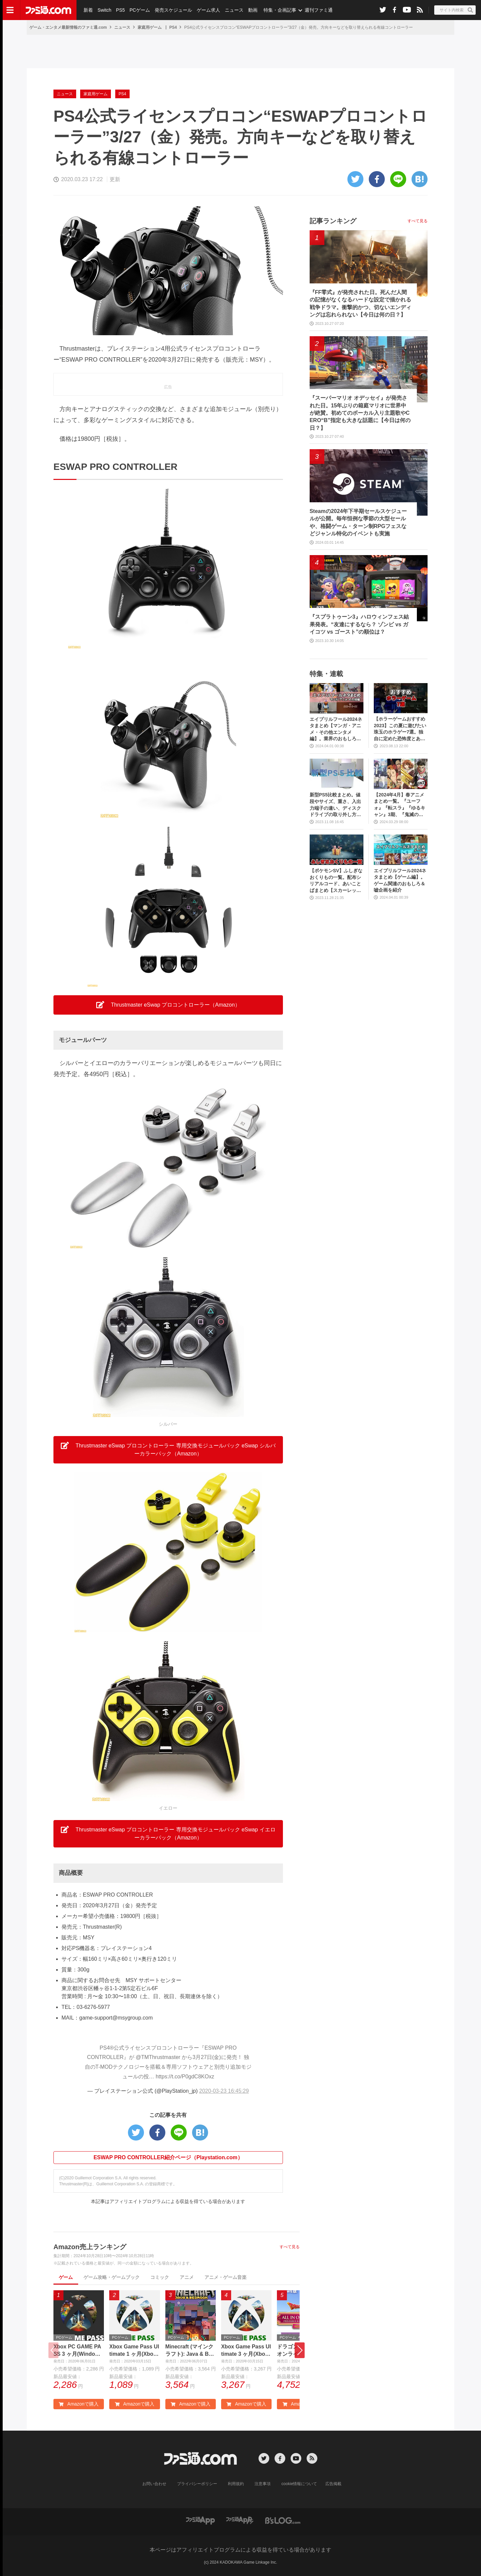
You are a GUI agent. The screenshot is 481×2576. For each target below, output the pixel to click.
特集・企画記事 (279, 10)
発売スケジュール (173, 10)
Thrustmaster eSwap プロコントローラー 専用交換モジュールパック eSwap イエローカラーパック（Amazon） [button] (168, 1832)
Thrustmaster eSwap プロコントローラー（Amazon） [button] (168, 1005)
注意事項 (263, 2483)
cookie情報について (299, 2483)
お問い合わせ (155, 2483)
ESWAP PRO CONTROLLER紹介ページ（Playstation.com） (168, 2157)
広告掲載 (333, 2483)
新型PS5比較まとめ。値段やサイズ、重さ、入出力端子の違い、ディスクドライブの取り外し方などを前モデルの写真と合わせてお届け (335, 805)
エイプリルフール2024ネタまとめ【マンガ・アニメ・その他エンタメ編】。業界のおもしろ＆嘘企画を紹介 (336, 729)
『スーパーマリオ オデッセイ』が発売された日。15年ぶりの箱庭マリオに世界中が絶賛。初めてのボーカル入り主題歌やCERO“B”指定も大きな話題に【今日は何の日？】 (360, 413)
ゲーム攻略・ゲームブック (112, 2277)
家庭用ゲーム (150, 27)
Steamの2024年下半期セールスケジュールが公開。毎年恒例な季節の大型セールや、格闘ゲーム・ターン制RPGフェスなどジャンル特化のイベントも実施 (358, 522)
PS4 (173, 27)
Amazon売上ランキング (89, 2246)
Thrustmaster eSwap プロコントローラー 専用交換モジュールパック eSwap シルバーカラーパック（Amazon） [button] (168, 1448)
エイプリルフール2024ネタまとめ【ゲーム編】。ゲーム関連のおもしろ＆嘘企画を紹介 (400, 880)
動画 (252, 10)
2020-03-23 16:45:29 (224, 2091)
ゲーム (66, 2277)
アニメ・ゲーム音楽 (225, 2277)
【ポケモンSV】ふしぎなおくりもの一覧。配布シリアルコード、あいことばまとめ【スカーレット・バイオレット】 (336, 881)
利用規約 (236, 2483)
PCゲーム (139, 10)
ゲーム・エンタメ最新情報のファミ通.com (68, 27)
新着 (88, 10)
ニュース (234, 10)
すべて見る (290, 2246)
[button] (300, 2350)
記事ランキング (333, 221)
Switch (104, 10)
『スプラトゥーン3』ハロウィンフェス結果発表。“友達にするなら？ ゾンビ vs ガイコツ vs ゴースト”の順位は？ (359, 624)
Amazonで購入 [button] (78, 2404)
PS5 (120, 10)
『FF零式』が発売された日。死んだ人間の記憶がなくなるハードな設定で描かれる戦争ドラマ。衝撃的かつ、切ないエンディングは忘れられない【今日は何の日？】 (360, 303)
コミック (159, 2277)
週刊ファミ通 (318, 10)
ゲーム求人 (208, 10)
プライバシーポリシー (197, 2483)
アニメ (187, 2277)
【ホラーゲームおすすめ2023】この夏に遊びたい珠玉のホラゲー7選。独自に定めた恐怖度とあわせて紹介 (400, 729)
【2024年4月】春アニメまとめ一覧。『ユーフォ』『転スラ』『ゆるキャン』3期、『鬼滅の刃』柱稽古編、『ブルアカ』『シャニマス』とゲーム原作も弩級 (399, 805)
